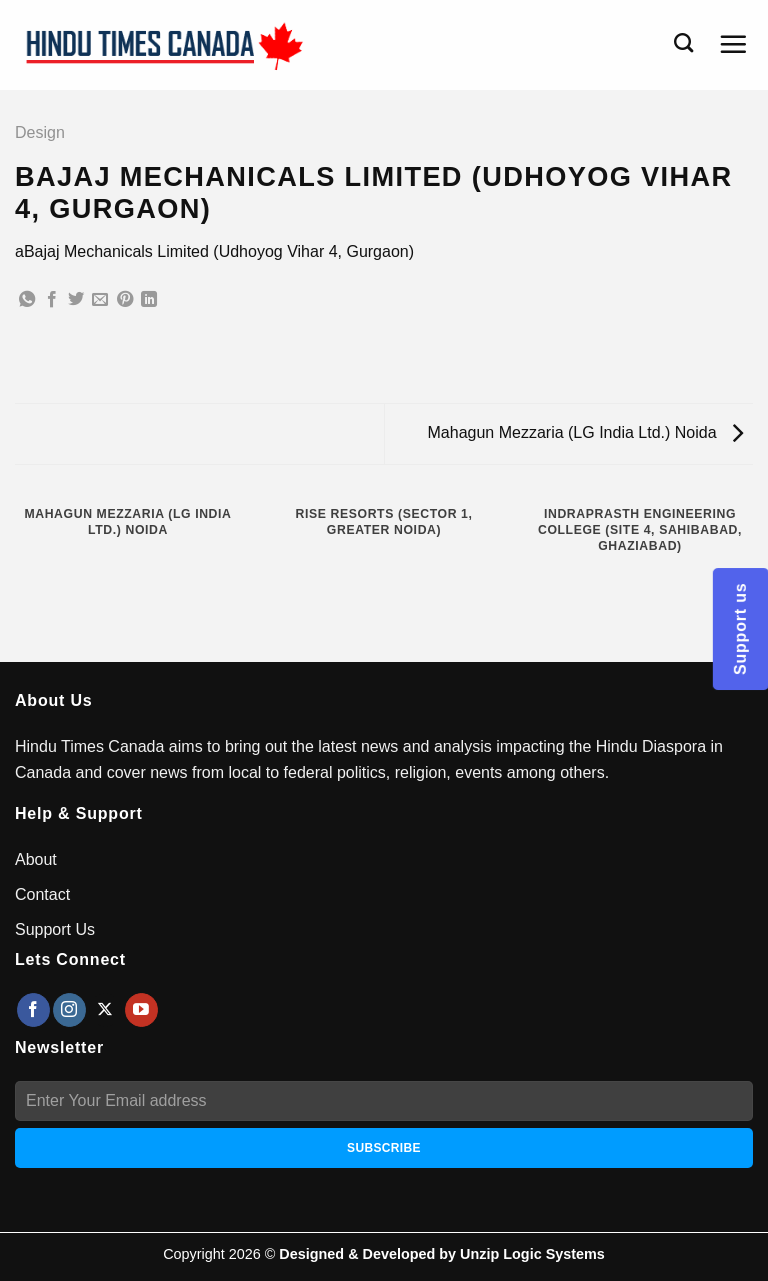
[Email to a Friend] (100, 300)
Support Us (55, 929)
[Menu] (733, 44)
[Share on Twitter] (76, 300)
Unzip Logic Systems (532, 1254)
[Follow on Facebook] (33, 1010)
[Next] (74, 627)
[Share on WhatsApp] (27, 300)
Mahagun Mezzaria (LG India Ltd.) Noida (585, 432)
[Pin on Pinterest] (125, 300)
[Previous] (19, 627)
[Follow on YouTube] (141, 1010)
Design (40, 132)
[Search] (683, 42)
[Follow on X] (105, 1010)
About (36, 859)
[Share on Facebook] (52, 300)
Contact (42, 894)
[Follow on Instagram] (69, 1010)
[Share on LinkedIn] (149, 300)
